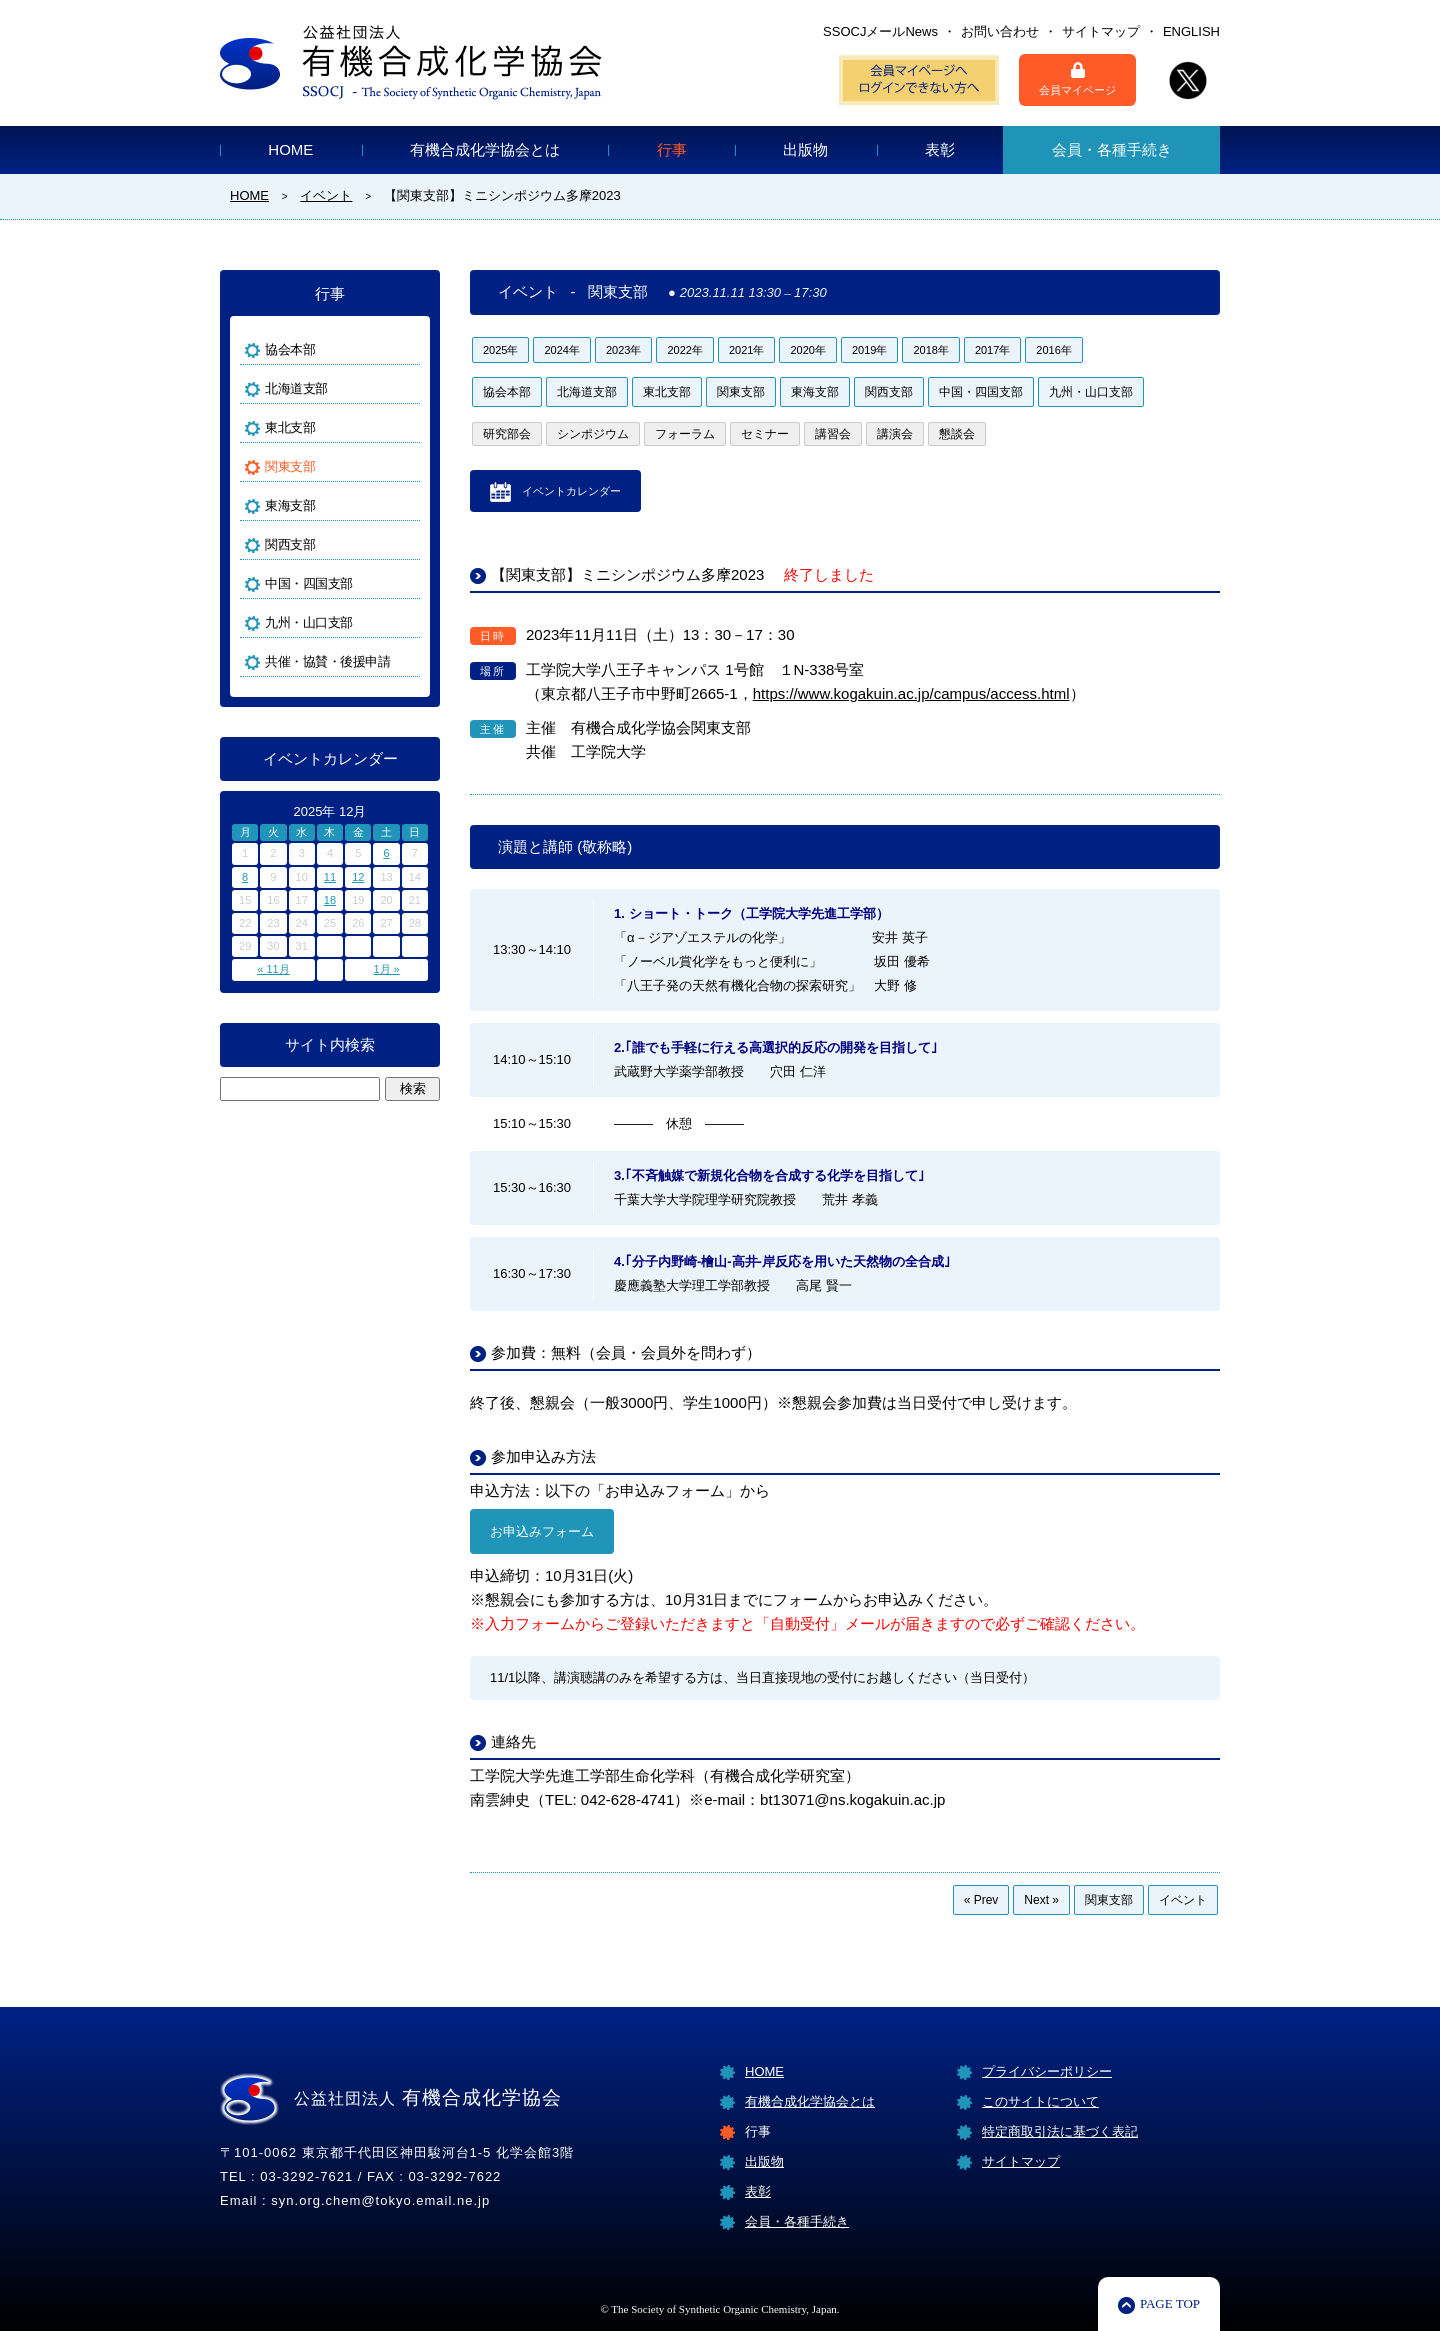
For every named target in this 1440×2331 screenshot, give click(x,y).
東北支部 (667, 392)
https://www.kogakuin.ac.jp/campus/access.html (911, 693)
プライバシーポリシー (1047, 2071)
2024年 (561, 350)
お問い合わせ (1000, 31)
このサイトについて (1040, 2101)
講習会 (833, 434)
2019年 (869, 350)
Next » (1041, 1900)
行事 (672, 149)
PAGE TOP (1170, 2303)
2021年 (746, 350)
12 (358, 877)
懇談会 (957, 434)
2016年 (1053, 350)
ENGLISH (1191, 31)
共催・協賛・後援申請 (327, 661)
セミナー (765, 434)
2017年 (992, 350)
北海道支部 (587, 392)
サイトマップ (1101, 31)
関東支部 (741, 392)
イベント (1183, 1900)
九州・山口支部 (1091, 392)
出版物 (805, 149)
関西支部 (889, 392)
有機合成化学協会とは (485, 149)
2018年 (930, 350)
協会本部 (507, 392)
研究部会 (507, 434)
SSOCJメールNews (880, 31)
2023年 (623, 350)
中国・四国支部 (981, 392)
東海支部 (815, 392)
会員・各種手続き (1112, 149)
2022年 (684, 350)
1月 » (386, 969)
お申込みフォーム (542, 1531)
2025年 (500, 350)
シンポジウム (593, 434)
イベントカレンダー (571, 491)
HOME (290, 149)
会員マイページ (1077, 79)
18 (330, 900)
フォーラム (685, 434)
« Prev (981, 1900)
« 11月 (273, 969)
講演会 (895, 434)
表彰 (940, 149)
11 (330, 877)
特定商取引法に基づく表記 (1060, 2131)
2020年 (807, 350)
